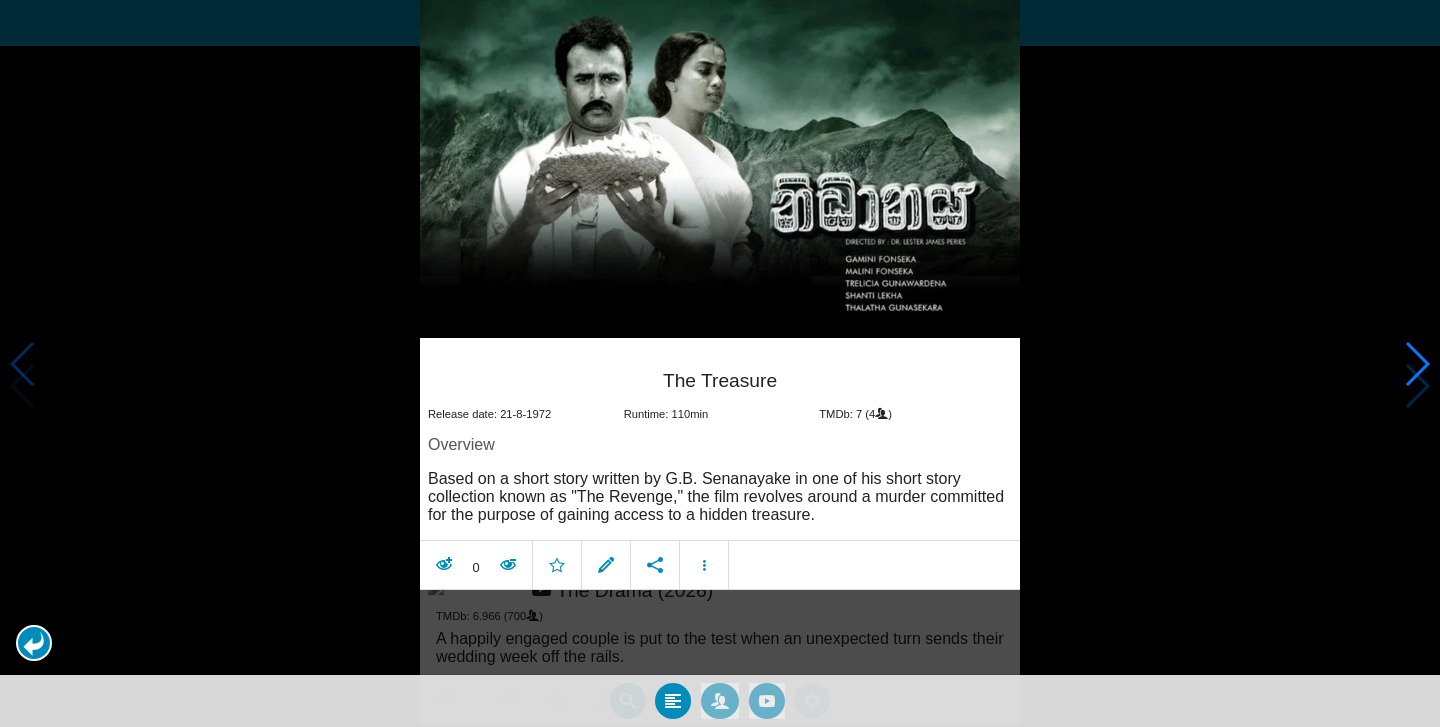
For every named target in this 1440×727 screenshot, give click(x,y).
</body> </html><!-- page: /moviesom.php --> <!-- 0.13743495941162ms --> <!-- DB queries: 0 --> (720, 363)
